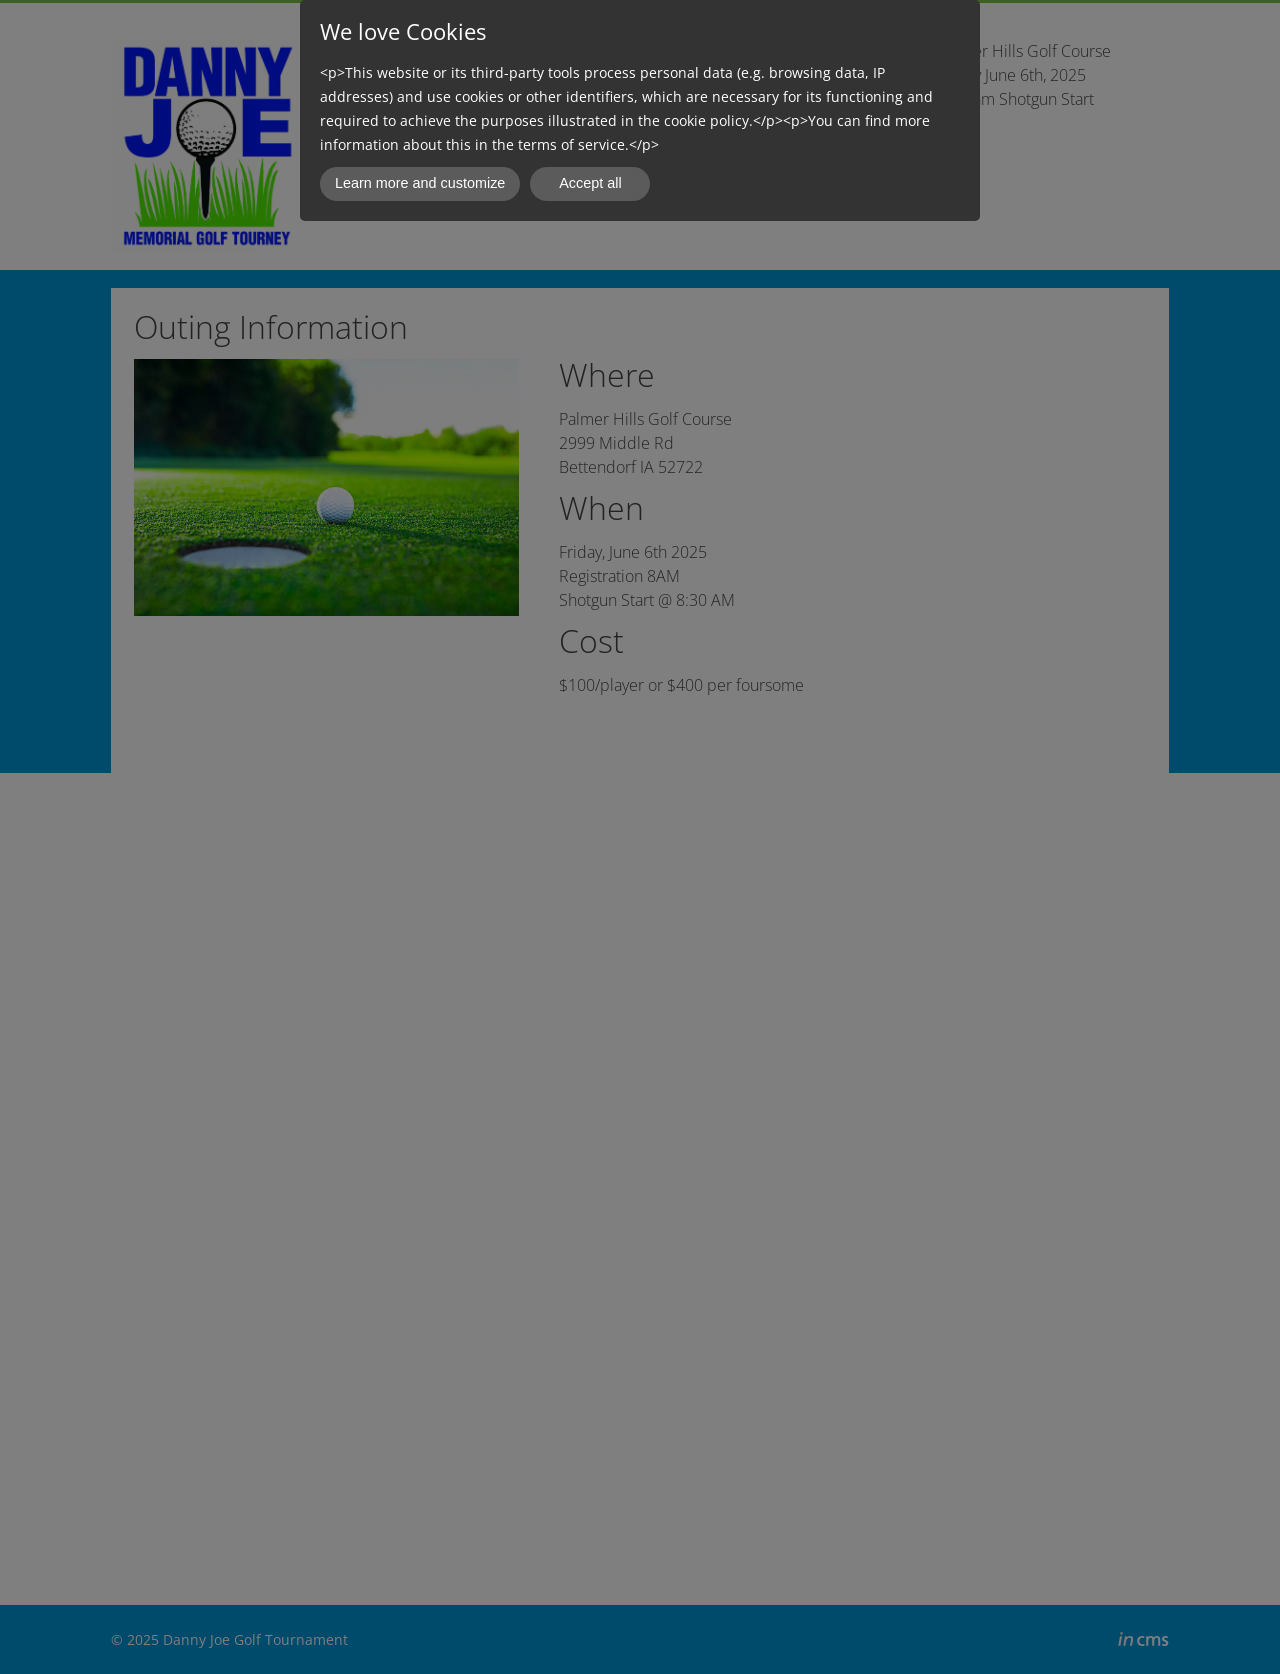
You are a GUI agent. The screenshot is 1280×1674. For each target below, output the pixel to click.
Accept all (590, 183)
